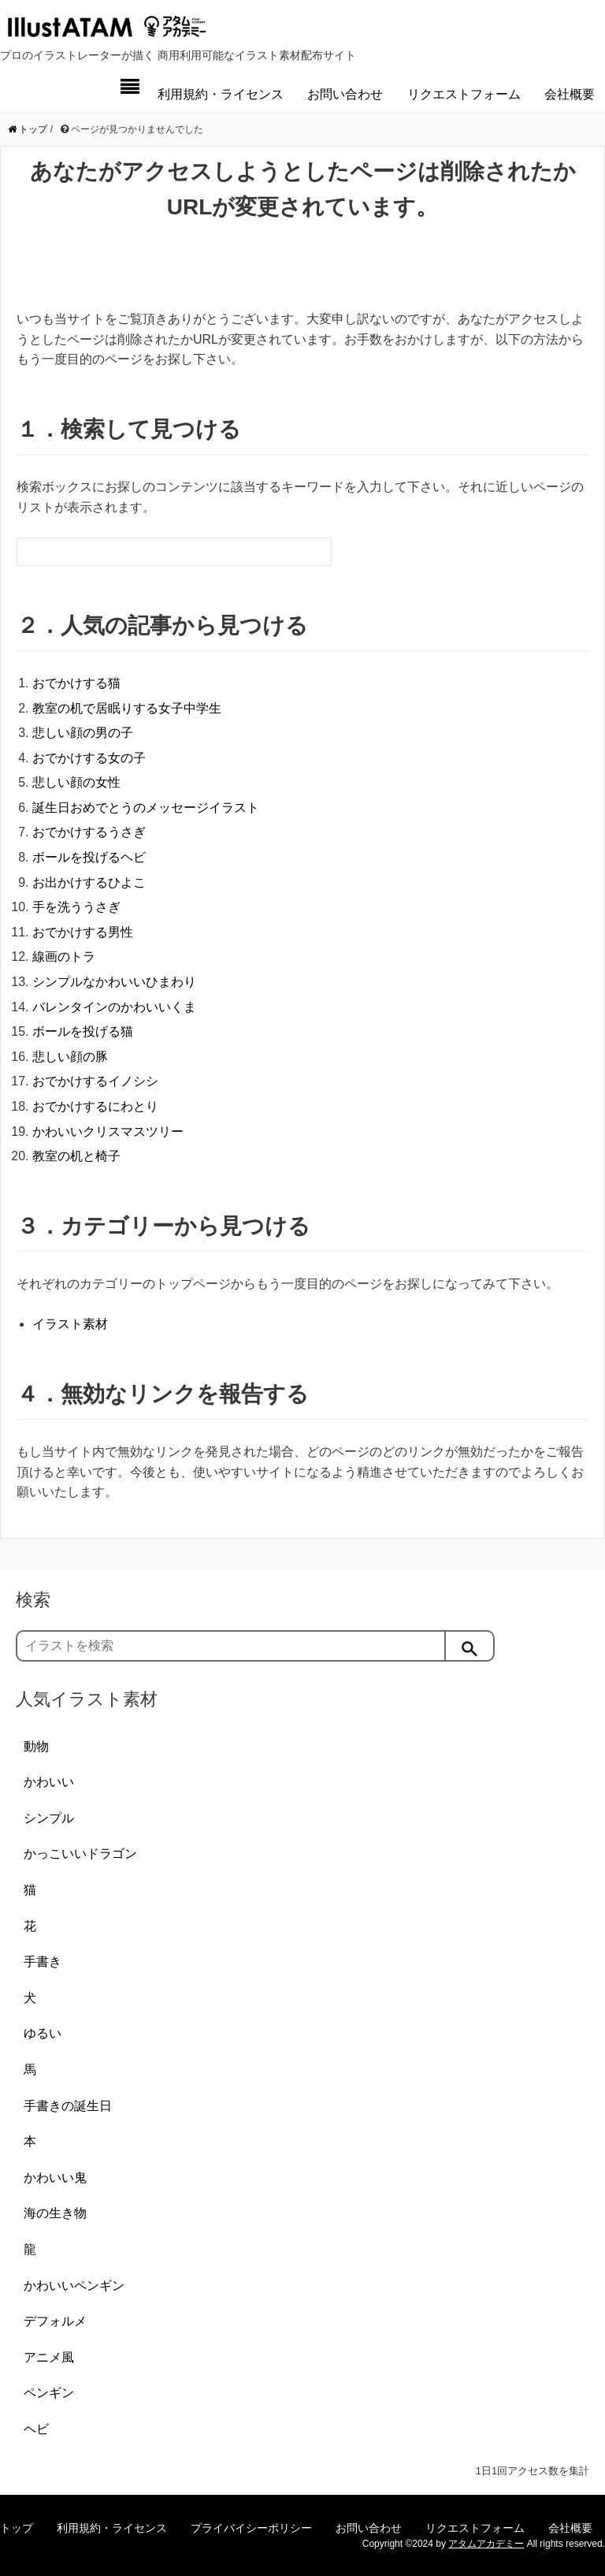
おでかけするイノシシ (95, 1081)
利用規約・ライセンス (221, 94)
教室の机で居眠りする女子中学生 (126, 708)
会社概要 (569, 94)
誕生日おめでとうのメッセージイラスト (145, 807)
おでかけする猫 (76, 683)
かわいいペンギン (74, 2285)
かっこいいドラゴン (80, 1853)
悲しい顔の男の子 (82, 732)
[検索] (470, 1646)
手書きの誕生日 (68, 2106)
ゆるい (42, 2033)
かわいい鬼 (55, 2177)
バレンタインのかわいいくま (114, 1007)
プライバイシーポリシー (251, 2528)
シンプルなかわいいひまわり (114, 981)
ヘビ (36, 2429)
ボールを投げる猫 (82, 1031)
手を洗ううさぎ (76, 907)
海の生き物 (55, 2213)
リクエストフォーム (464, 94)
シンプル (49, 1818)
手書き (42, 1961)
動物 (36, 1746)
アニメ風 (49, 2357)
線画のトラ (63, 956)
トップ (16, 2528)
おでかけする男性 (82, 932)
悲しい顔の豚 (70, 1056)
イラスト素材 (70, 1324)
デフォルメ (55, 2321)
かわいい (49, 1782)
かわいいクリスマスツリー (108, 1131)
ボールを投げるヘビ (89, 857)
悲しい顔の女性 (76, 782)
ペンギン (49, 2392)
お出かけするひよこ (89, 882)
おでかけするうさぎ (89, 832)
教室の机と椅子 (76, 1156)
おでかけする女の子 (89, 758)
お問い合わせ (345, 94)
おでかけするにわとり (95, 1106)
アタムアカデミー (486, 2543)
